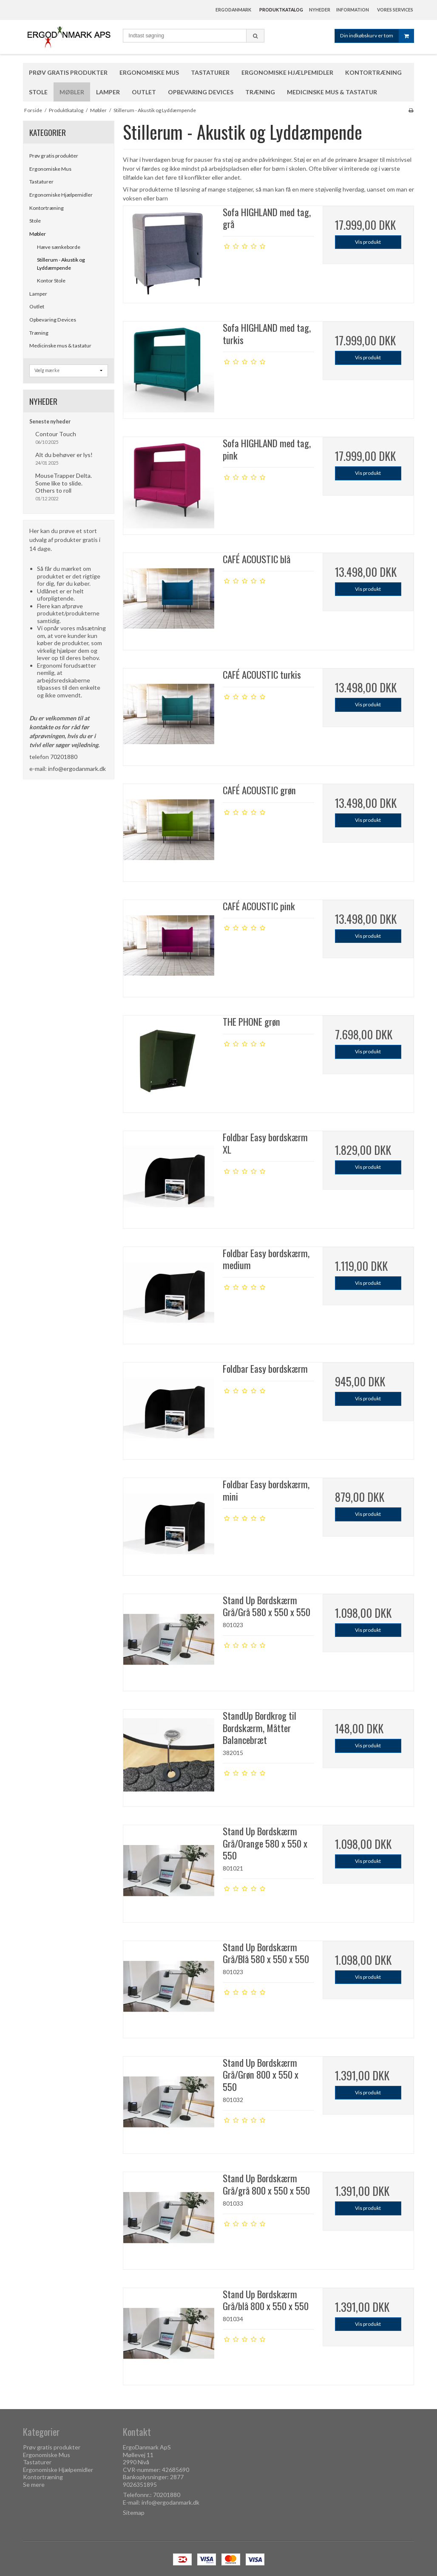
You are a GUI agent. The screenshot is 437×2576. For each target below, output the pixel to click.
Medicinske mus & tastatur (60, 345)
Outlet (36, 306)
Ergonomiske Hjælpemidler (61, 195)
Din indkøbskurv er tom (377, 35)
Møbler (37, 234)
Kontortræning (46, 208)
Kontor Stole (51, 280)
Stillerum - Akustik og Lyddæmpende (61, 264)
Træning (38, 333)
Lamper (38, 294)
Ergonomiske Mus (50, 169)
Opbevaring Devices (52, 319)
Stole (35, 220)
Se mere (34, 2484)
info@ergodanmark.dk (77, 768)
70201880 (63, 756)
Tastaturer (41, 181)
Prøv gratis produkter (53, 155)
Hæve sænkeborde (58, 247)
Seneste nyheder (50, 421)
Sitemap (134, 2512)
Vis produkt (368, 242)
